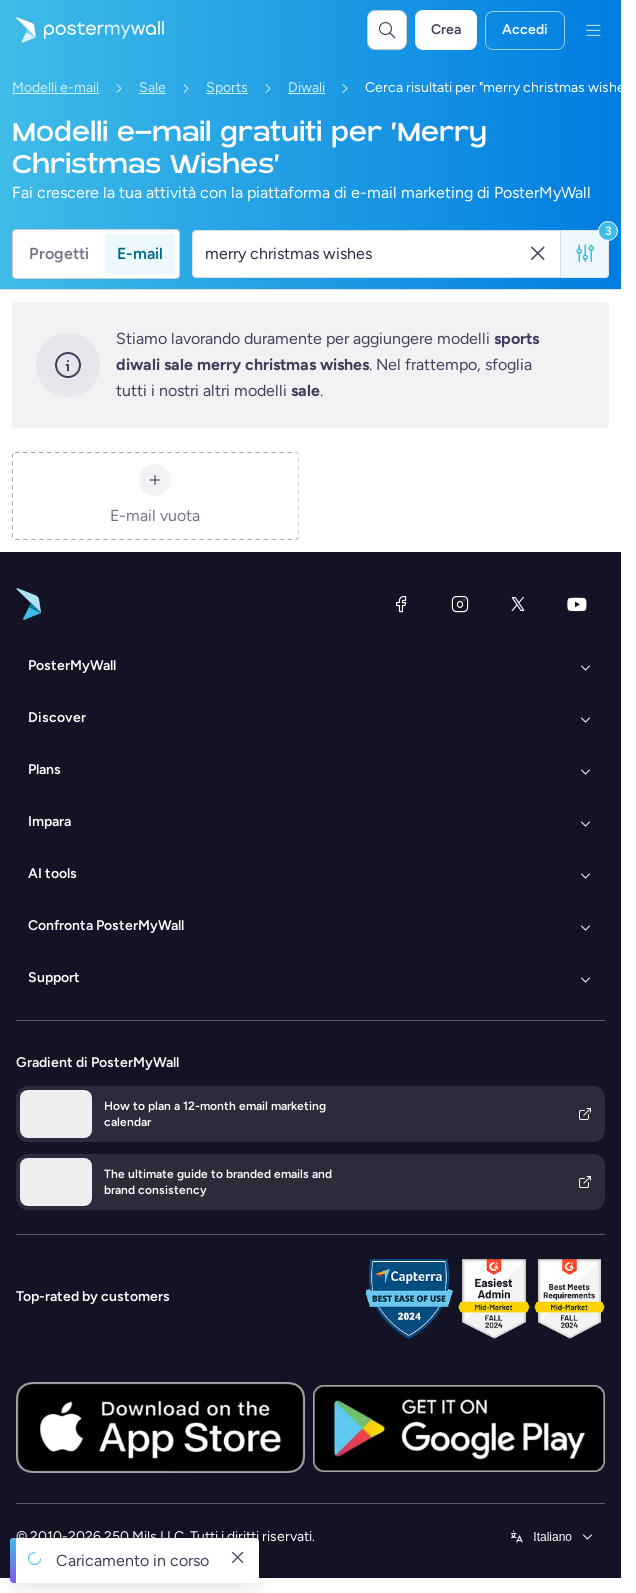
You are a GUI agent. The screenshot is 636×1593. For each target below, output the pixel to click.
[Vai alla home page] (82, 30)
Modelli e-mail (55, 87)
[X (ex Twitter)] (518, 604)
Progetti (59, 253)
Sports (227, 87)
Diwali (306, 87)
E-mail (140, 253)
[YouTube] (577, 604)
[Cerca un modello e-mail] (365, 254)
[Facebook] (401, 604)
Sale (152, 87)
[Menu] (593, 30)
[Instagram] (460, 604)
